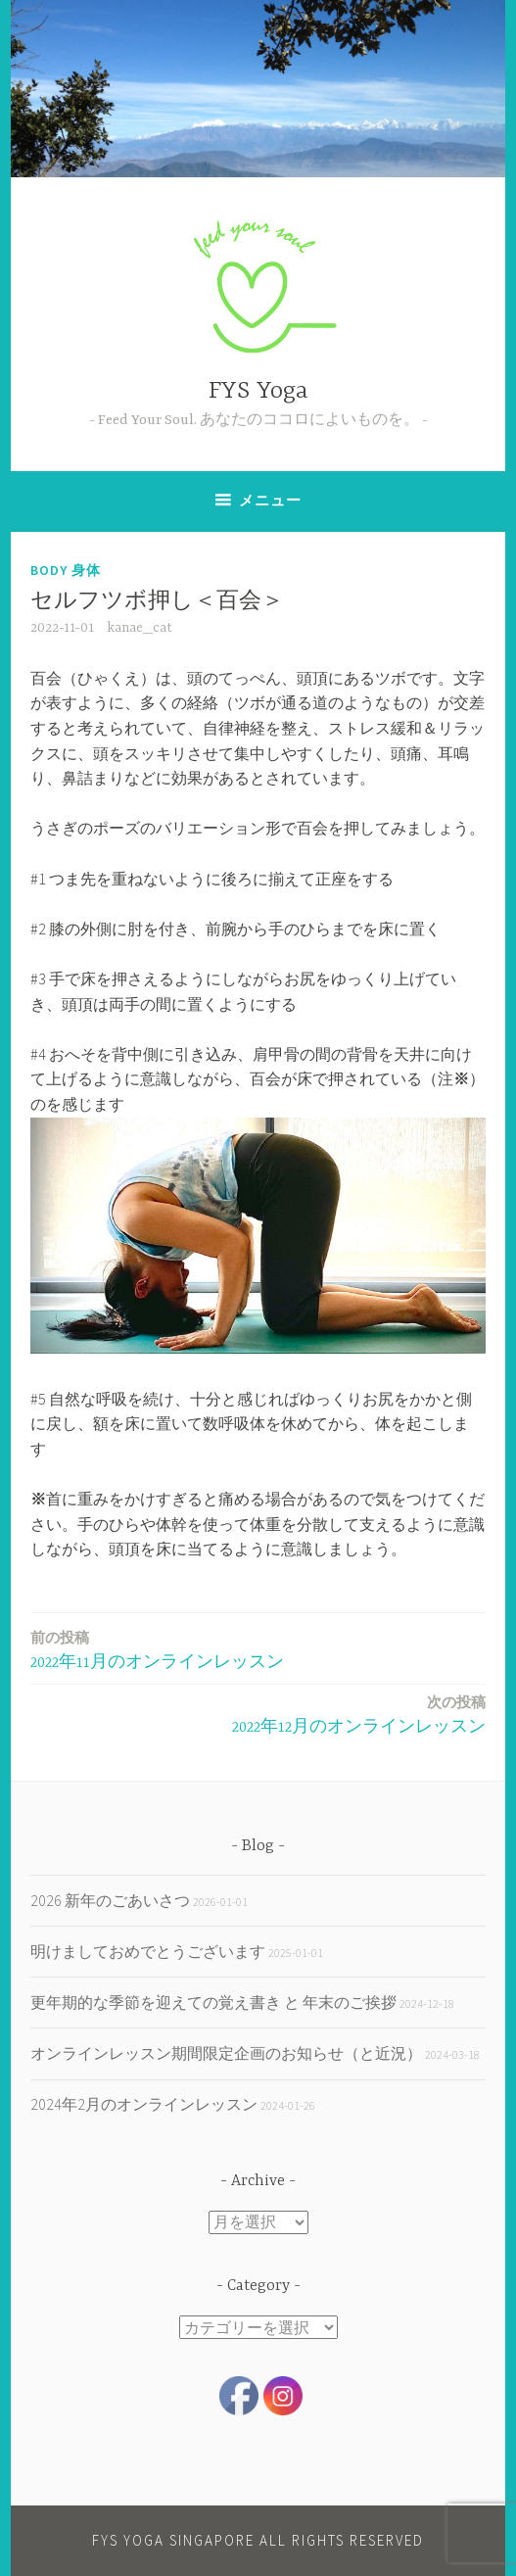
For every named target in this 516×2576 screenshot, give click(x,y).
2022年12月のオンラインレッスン (359, 1714)
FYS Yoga (258, 391)
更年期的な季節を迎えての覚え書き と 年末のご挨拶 (213, 2002)
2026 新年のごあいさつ (110, 1900)
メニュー (270, 500)
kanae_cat (139, 628)
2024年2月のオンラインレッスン (144, 2104)
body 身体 (65, 570)
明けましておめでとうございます (147, 1951)
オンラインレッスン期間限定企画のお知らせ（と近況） (226, 2053)
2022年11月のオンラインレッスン (157, 1649)
